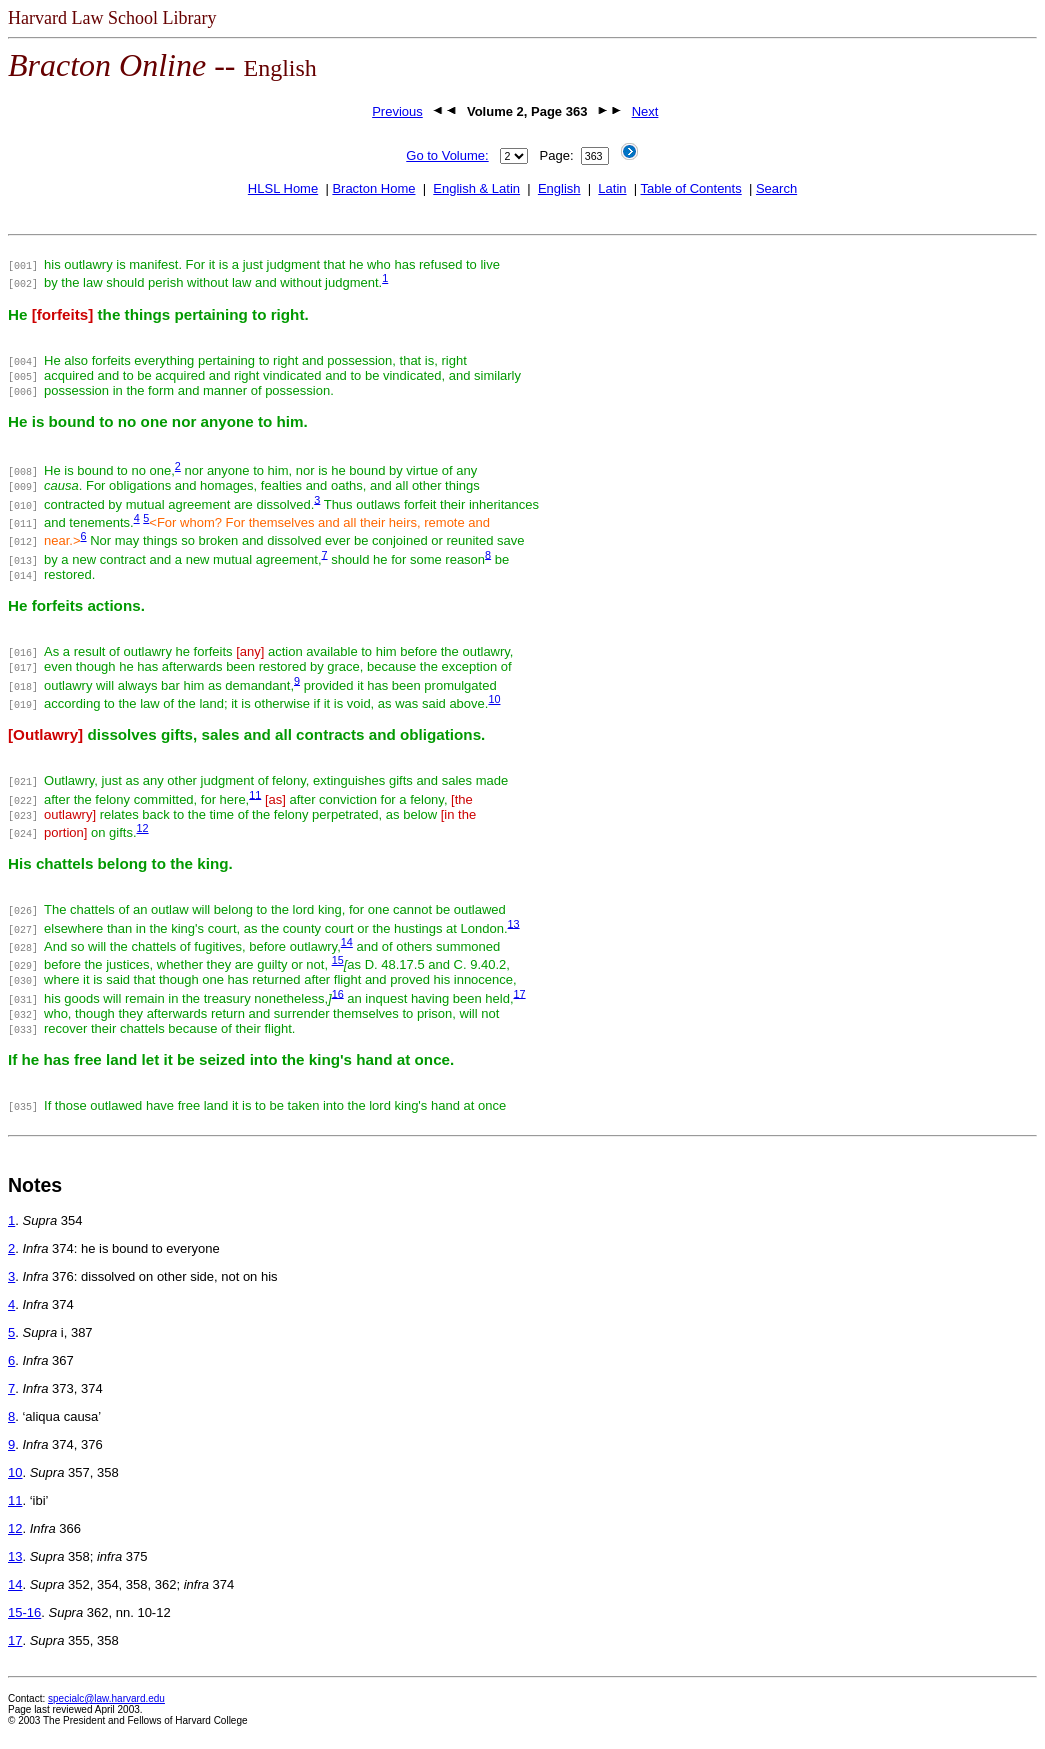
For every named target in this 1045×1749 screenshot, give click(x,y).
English (559, 188)
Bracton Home (373, 188)
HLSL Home (283, 188)
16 (338, 993)
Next (645, 111)
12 (143, 828)
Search (776, 188)
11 (255, 794)
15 (338, 960)
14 (347, 942)
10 (494, 699)
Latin (612, 188)
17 (520, 993)
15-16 (24, 1612)
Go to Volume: (447, 155)
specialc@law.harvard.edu (106, 1698)
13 (514, 923)
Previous (397, 111)
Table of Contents (691, 188)
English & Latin (476, 188)
